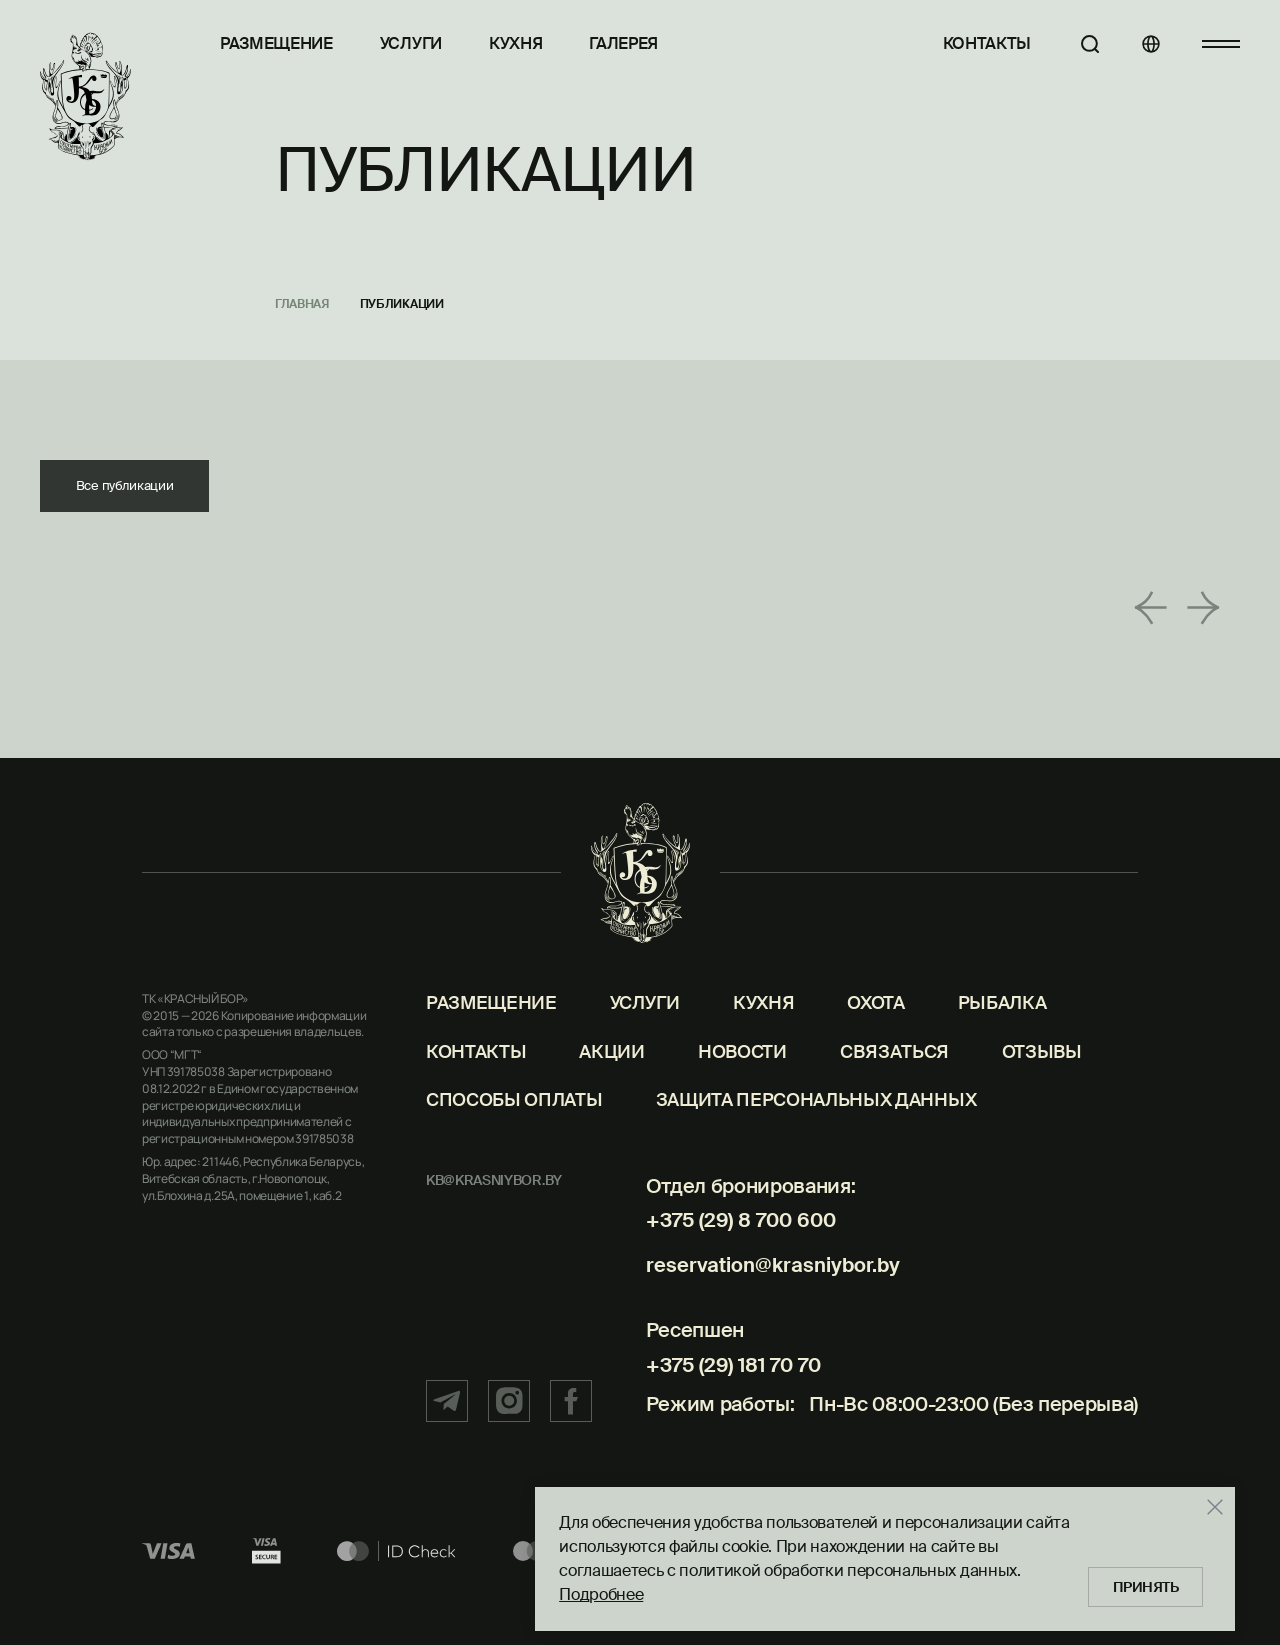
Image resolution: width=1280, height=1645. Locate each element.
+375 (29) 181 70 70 (727, 1378)
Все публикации (129, 487)
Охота (875, 1028)
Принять (1144, 1585)
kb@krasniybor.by (494, 1205)
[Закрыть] (1210, 1505)
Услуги (411, 43)
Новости (742, 1076)
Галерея (623, 43)
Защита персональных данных (816, 1125)
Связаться (894, 1076)
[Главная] (85, 97)
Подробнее (596, 1592)
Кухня (515, 43)
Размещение (276, 43)
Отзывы (1042, 1076)
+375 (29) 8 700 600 (735, 1245)
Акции (611, 1076)
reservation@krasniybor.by (767, 1284)
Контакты (976, 43)
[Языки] (1145, 44)
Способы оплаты (514, 1125)
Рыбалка (1002, 1028)
